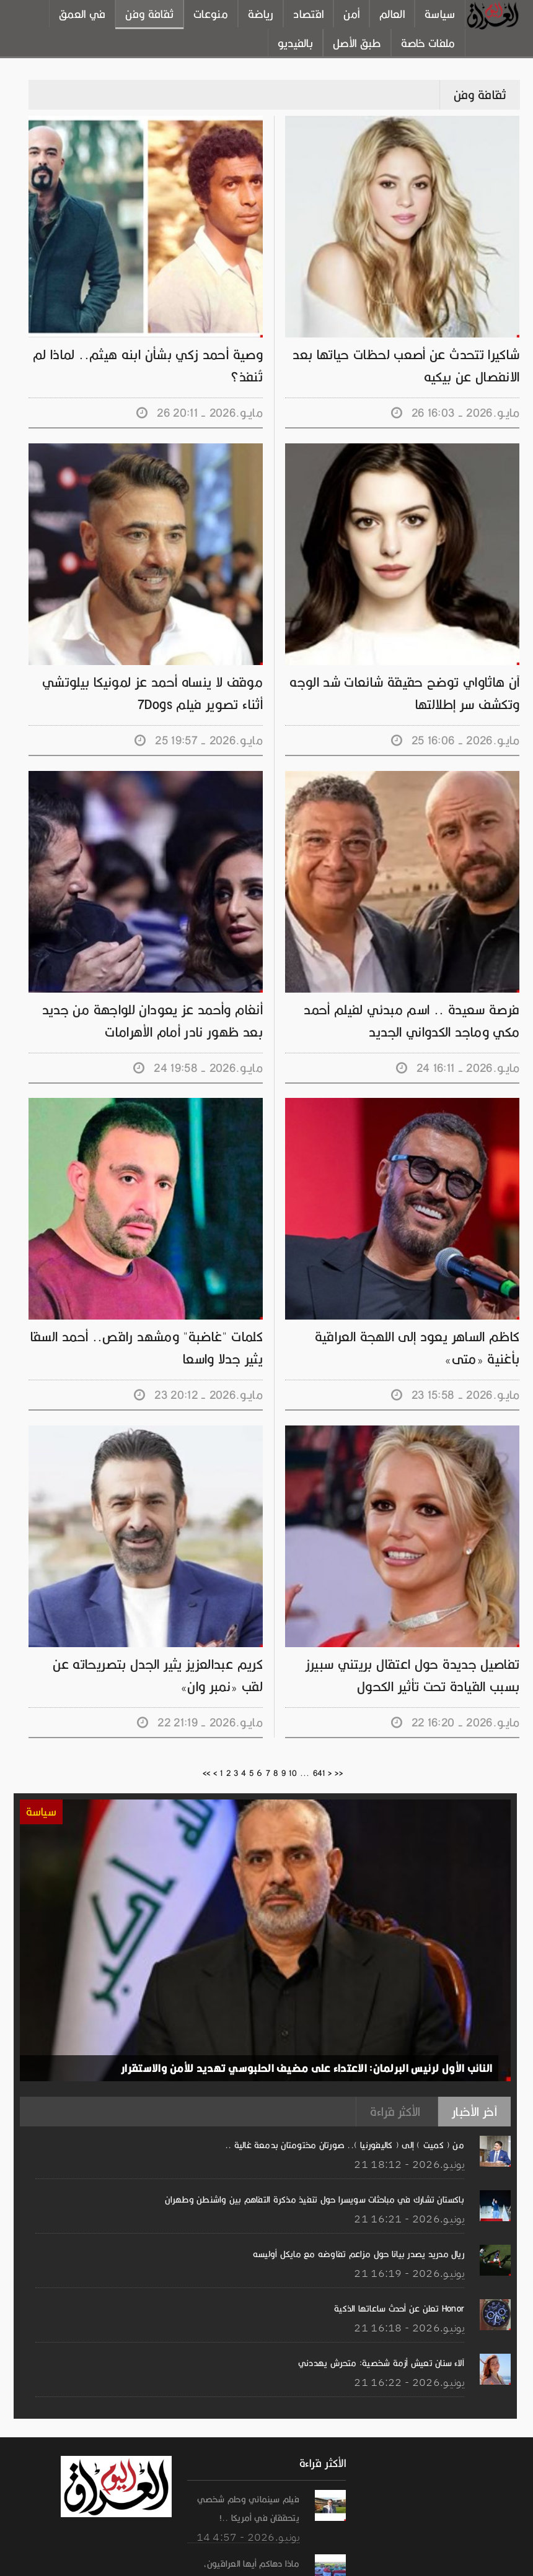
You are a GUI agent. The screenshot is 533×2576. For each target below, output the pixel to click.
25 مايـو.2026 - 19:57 (198, 740)
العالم (392, 14)
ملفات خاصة (428, 43)
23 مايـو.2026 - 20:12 (198, 1394)
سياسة (440, 14)
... (305, 1773)
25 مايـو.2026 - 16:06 (455, 740)
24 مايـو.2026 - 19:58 (198, 1067)
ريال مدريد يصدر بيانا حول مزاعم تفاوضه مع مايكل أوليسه (358, 2254)
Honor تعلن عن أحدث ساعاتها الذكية (399, 2308)
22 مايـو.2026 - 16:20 (455, 1722)
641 (319, 1773)
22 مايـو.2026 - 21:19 (200, 1722)
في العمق (82, 14)
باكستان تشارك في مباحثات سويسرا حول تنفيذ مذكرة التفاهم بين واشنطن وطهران (314, 2199)
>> (338, 1773)
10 (292, 1773)
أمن (351, 14)
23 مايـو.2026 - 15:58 (455, 1394)
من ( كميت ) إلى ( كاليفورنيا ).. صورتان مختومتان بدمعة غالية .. (344, 2145)
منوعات (210, 14)
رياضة (261, 14)
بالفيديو (295, 43)
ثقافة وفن (149, 14)
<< (206, 1773)
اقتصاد (308, 14)
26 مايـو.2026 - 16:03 (455, 412)
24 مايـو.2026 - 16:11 (458, 1067)
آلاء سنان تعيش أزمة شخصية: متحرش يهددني (381, 2363)
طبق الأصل (357, 43)
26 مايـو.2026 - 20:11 (199, 412)
